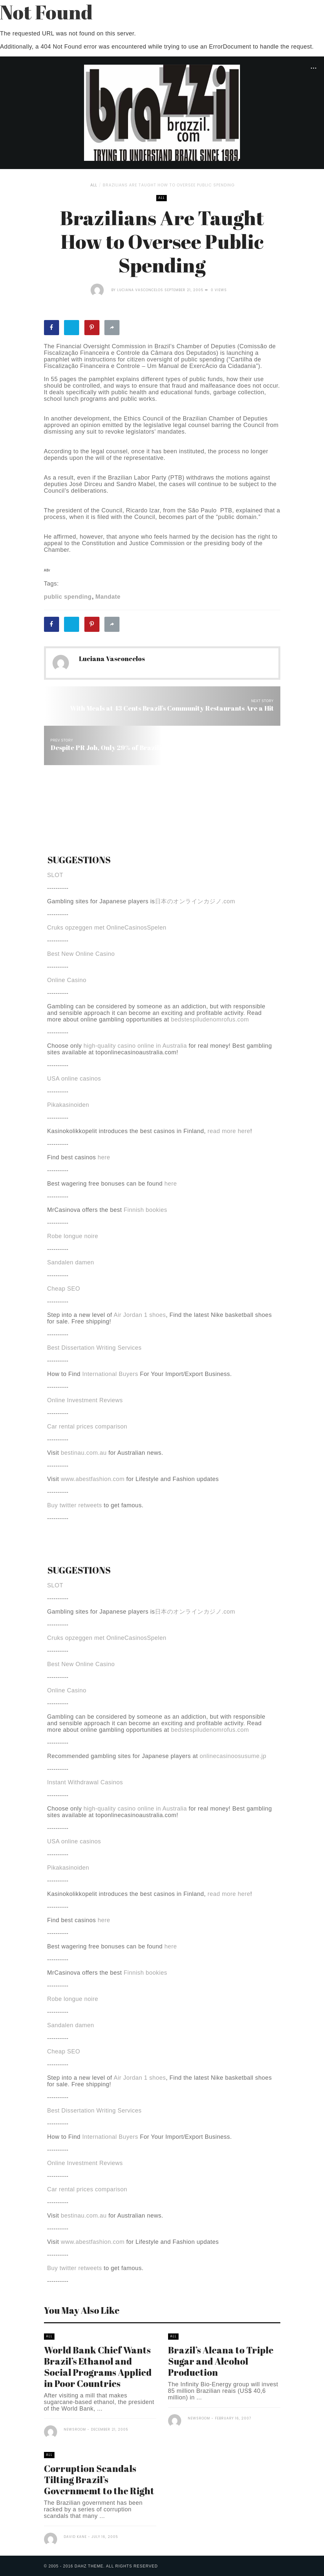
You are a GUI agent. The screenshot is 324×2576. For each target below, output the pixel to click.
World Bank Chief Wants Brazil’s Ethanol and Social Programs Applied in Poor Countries (98, 2367)
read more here (228, 1131)
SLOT (55, 875)
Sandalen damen (70, 1262)
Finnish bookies (145, 1210)
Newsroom (75, 2429)
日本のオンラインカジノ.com (195, 901)
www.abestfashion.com (92, 1479)
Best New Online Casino (81, 954)
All (93, 185)
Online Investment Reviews (85, 1400)
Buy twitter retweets (74, 1505)
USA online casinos (74, 1078)
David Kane (75, 2536)
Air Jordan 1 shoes (140, 1315)
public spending (68, 596)
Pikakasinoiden (68, 1105)
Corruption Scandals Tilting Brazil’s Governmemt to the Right (99, 2479)
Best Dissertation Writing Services (94, 1347)
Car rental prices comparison (87, 1426)
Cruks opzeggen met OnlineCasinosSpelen (106, 927)
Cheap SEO (63, 1288)
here (104, 1157)
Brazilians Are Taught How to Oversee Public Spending (169, 185)
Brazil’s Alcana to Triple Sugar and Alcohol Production (220, 2361)
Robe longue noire (72, 1236)
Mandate (108, 596)
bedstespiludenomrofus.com (210, 1019)
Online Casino (67, 980)
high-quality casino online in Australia (136, 1045)
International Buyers (110, 1374)
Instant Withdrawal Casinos (85, 1782)
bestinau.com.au (84, 1452)
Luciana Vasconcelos (140, 290)
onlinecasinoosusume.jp (233, 1756)
